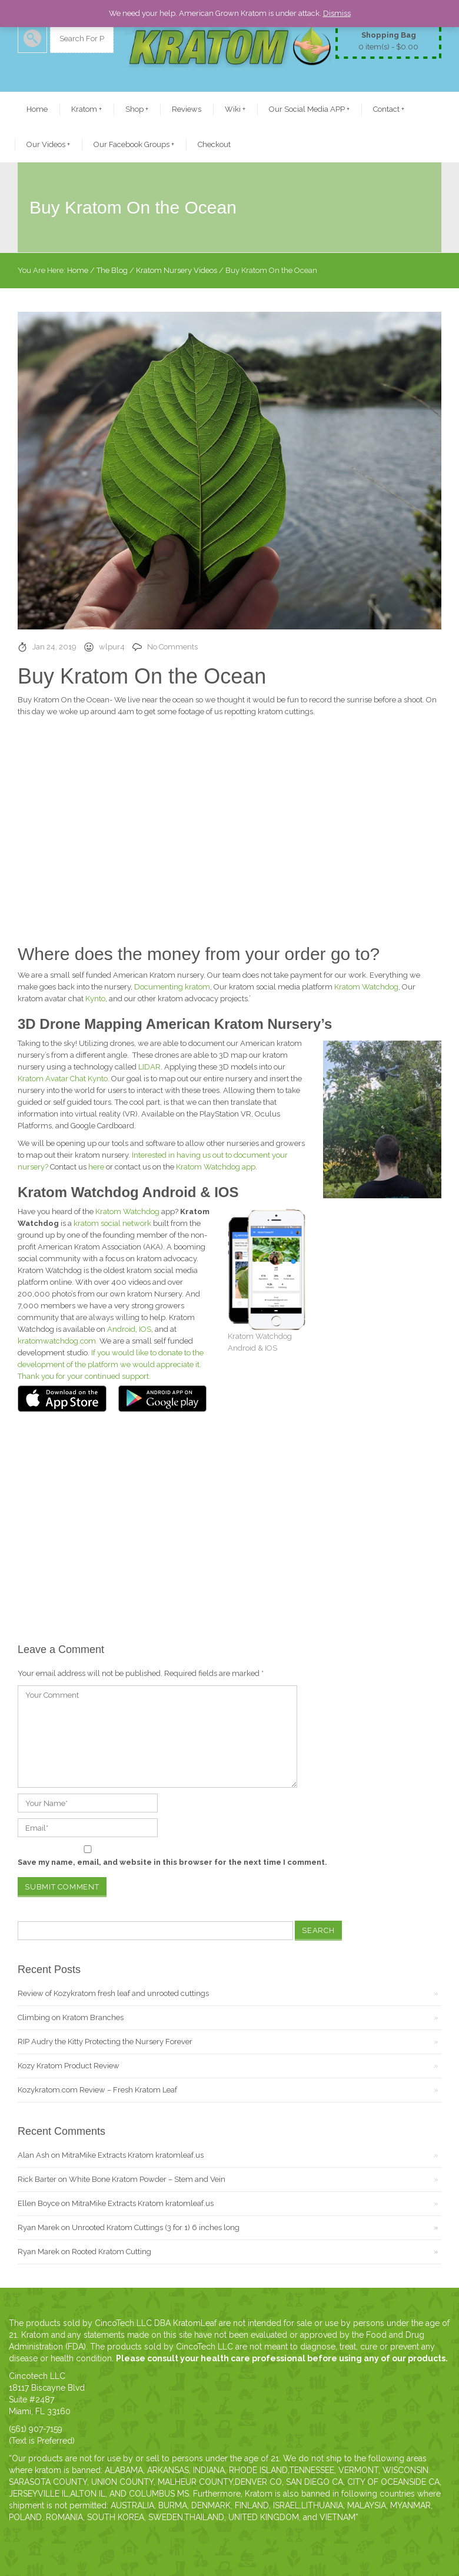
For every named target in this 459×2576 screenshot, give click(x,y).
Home (37, 109)
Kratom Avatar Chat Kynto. (63, 1078)
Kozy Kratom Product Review (68, 2065)
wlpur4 (112, 646)
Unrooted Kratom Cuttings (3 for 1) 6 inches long (156, 2227)
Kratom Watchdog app (215, 1166)
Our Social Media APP (309, 109)
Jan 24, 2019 (54, 646)
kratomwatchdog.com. (58, 1341)
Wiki (235, 109)
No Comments (172, 646)
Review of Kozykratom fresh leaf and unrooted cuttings (113, 1993)
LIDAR (149, 1066)
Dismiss (337, 13)
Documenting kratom (172, 986)
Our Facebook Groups (134, 144)
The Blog (112, 270)
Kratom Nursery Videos (176, 270)
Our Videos (48, 144)
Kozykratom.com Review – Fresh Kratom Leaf (97, 2089)
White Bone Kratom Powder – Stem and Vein (147, 2179)
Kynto (95, 998)
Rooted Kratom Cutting (111, 2251)
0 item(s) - (388, 40)
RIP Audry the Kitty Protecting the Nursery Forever (105, 2041)
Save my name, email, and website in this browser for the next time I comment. (172, 1862)
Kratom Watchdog (366, 986)
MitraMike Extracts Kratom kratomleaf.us (133, 2155)
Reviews (186, 109)
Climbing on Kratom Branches (71, 2017)
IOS (145, 1329)
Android (121, 1329)
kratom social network (112, 1223)
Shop (136, 109)
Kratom (86, 109)
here (96, 1166)
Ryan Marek (38, 2227)
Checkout (214, 144)
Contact (388, 109)
